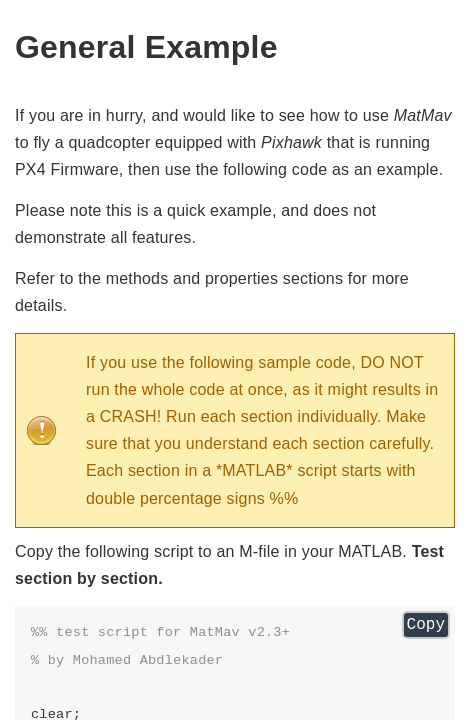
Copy (426, 625)
